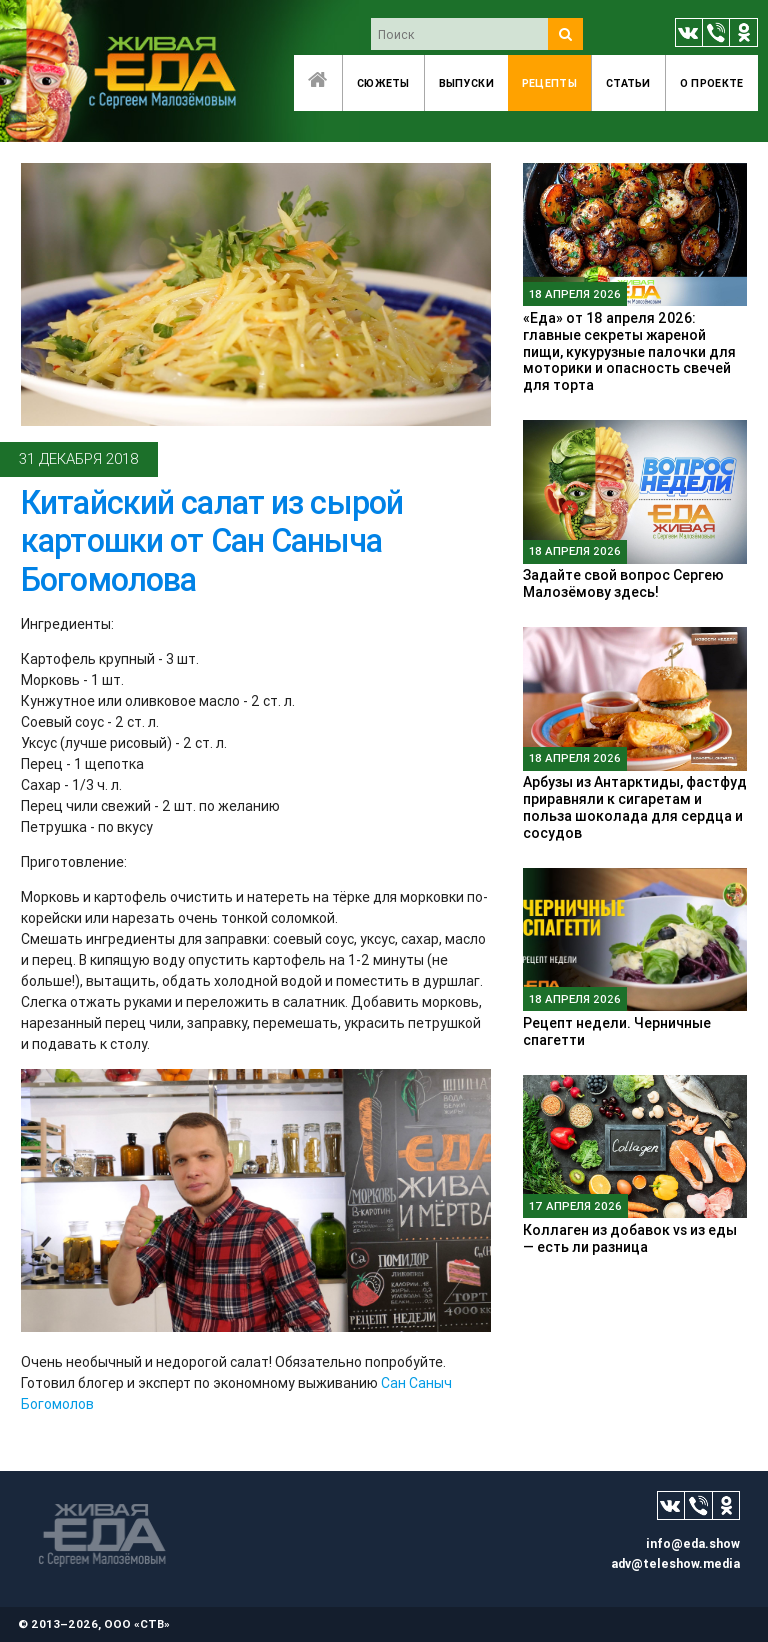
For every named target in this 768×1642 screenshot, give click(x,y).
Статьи (628, 83)
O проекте (712, 83)
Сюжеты (383, 83)
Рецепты (549, 83)
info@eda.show (693, 1543)
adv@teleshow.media (675, 1563)
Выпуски (466, 83)
